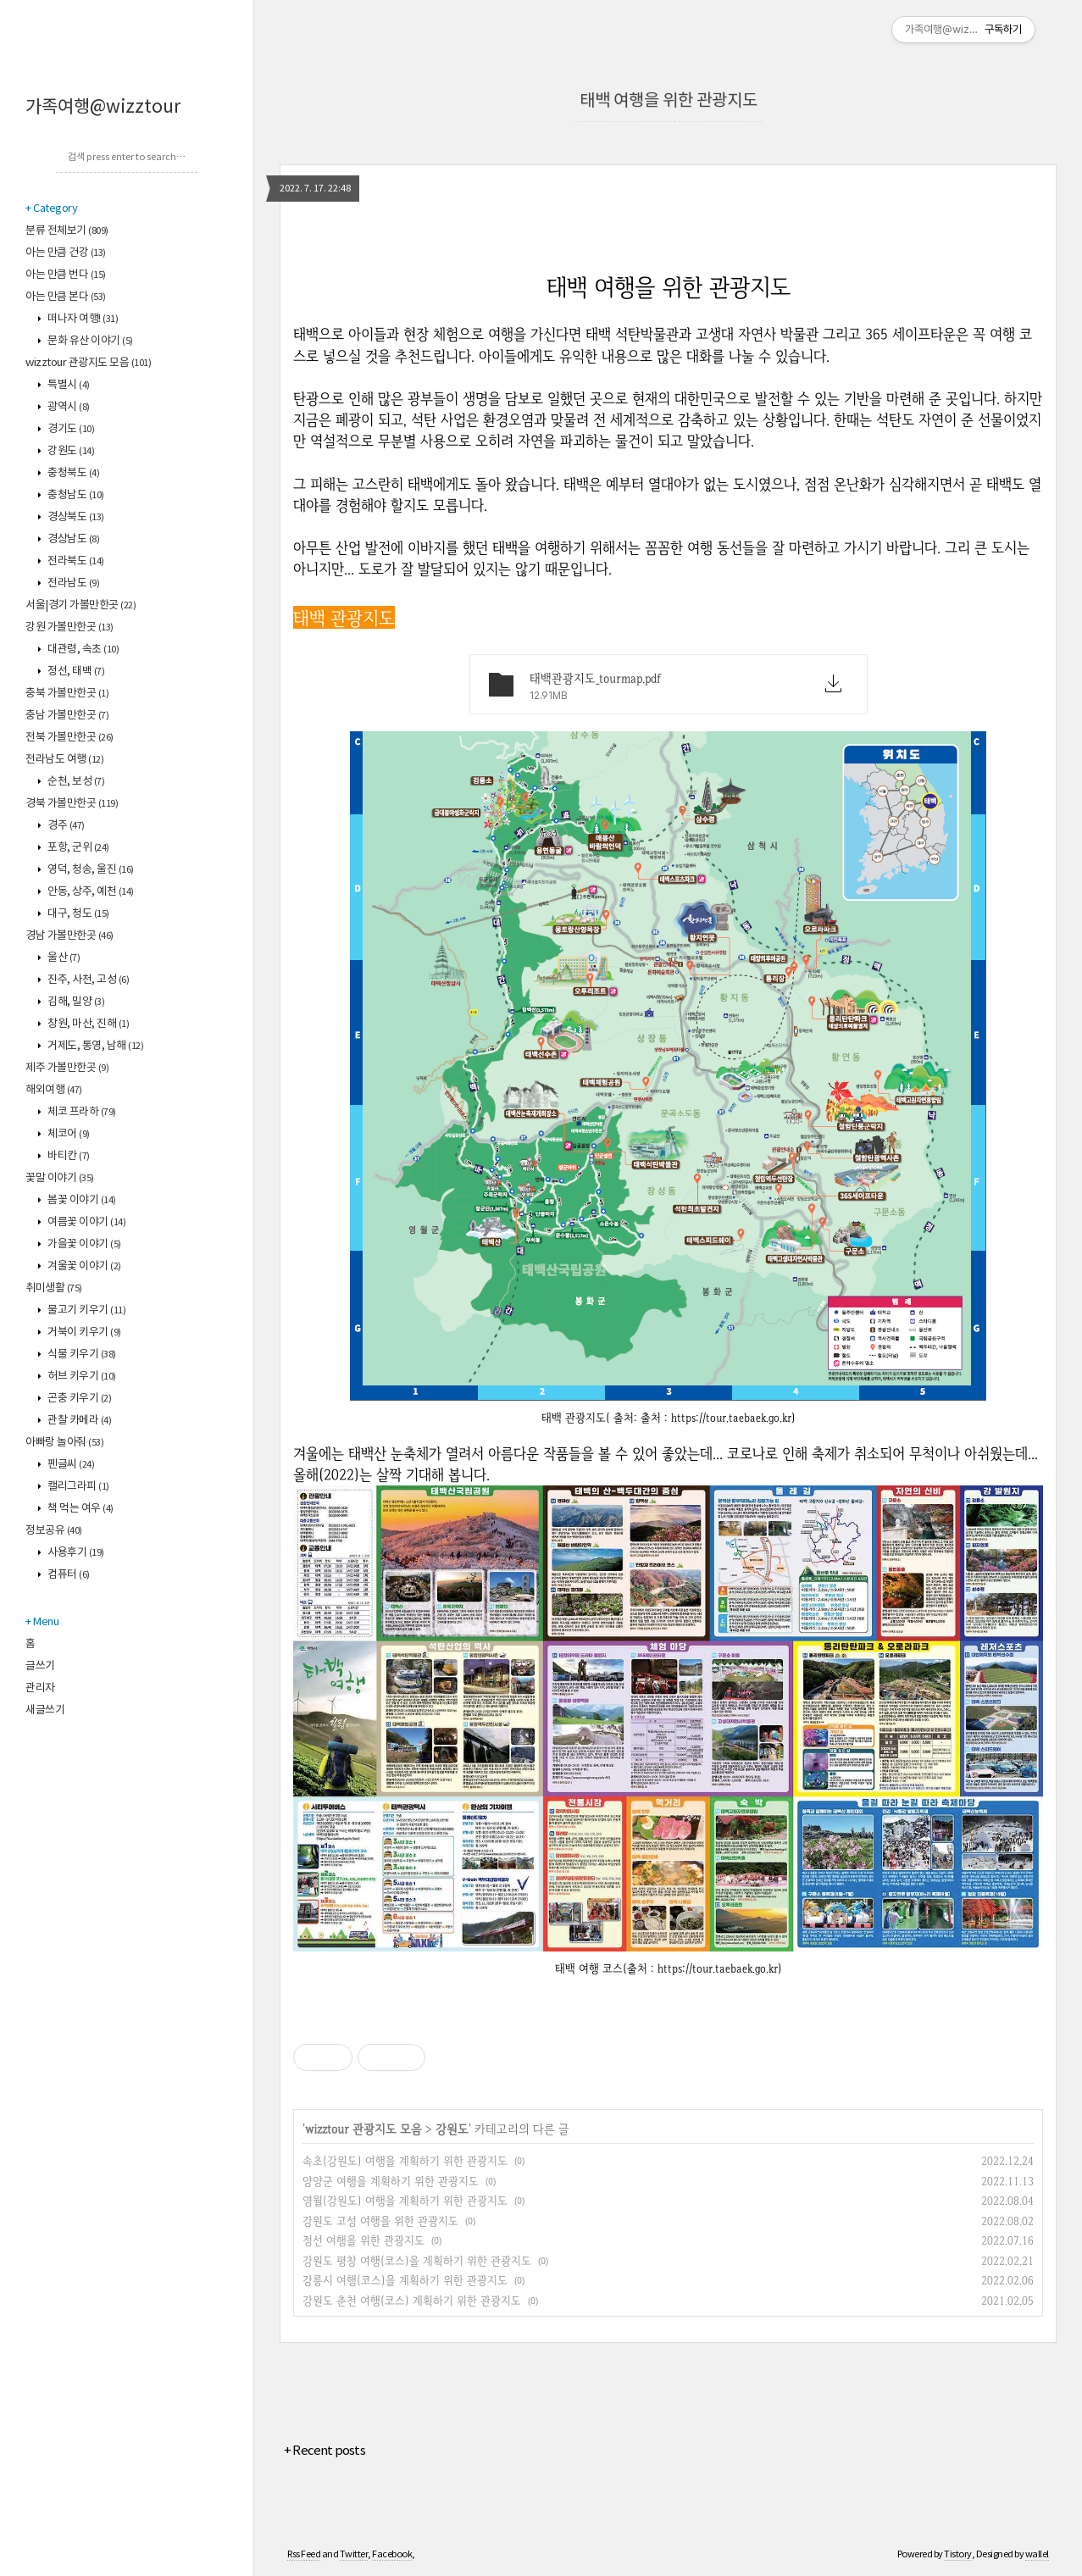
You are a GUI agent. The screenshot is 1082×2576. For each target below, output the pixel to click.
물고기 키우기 (86, 1310)
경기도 (70, 429)
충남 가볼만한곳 (66, 715)
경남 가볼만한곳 (69, 936)
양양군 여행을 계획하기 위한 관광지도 (390, 2181)
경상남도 (73, 539)
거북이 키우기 (83, 1332)
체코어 (68, 1134)
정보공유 (53, 1530)
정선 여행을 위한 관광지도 (363, 2240)
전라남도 (73, 583)
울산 (63, 958)
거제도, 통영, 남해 (95, 1046)
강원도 (70, 451)
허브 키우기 (81, 1376)
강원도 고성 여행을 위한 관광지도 (380, 2220)
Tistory (958, 2554)
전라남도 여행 (64, 759)
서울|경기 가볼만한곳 (80, 605)
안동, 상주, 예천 (90, 892)
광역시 (68, 407)
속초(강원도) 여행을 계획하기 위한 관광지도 (405, 2160)
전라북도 (75, 561)
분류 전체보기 (66, 231)
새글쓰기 (44, 1710)
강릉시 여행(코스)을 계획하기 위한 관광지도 (405, 2280)
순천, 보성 (75, 781)
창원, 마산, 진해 (88, 1024)
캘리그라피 (77, 1486)
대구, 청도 (77, 914)
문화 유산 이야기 (89, 341)
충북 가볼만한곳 (66, 693)
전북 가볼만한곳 (69, 737)
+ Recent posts (324, 2451)
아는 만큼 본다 (65, 297)
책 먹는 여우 (80, 1508)
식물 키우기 (81, 1354)
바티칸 (68, 1156)
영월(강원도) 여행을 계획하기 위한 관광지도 (405, 2200)
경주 (65, 825)
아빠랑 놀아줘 (64, 1442)
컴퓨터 (68, 1574)
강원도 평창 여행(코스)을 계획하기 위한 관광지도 (416, 2260)
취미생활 (53, 1288)
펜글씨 (70, 1464)
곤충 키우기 (79, 1398)
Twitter (354, 2554)
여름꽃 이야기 (86, 1222)
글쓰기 (40, 1666)
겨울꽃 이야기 (83, 1266)
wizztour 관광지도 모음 (88, 363)
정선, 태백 (75, 671)
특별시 (68, 385)
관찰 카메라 (79, 1420)
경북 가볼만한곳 (71, 803)
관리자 (40, 1688)
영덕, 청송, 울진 (90, 869)
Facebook (392, 2554)
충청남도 (75, 495)
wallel (1037, 2554)
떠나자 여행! (82, 319)
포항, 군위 (77, 847)
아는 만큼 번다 (65, 275)
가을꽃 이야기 (83, 1244)
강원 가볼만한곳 (69, 627)
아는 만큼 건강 (65, 253)
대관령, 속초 (82, 649)
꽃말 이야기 (59, 1178)
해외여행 (53, 1090)
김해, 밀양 (75, 1002)
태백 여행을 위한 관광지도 (668, 101)
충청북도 (73, 473)
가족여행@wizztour (102, 107)
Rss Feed (303, 2554)
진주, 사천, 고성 (88, 980)
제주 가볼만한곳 (66, 1068)
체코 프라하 (81, 1112)
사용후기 (75, 1552)
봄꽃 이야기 (81, 1200)
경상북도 (75, 517)
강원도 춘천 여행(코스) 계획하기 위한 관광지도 (411, 2300)
